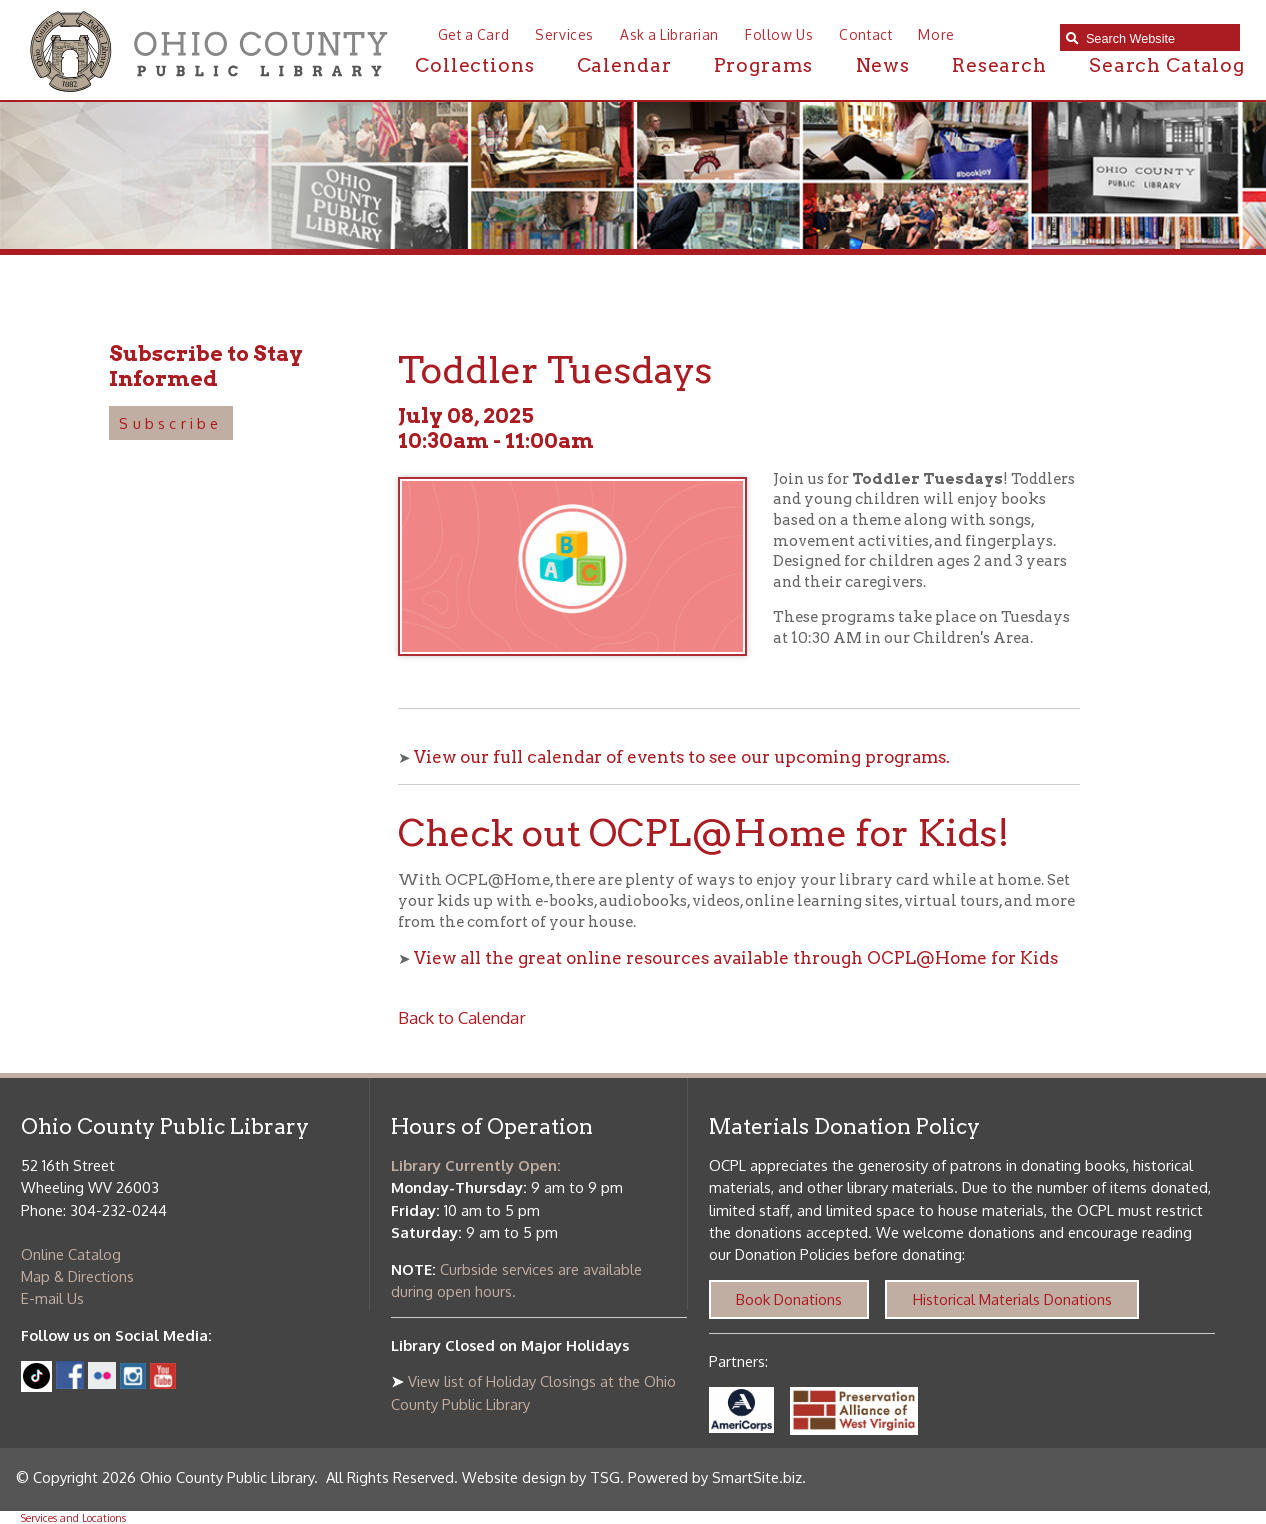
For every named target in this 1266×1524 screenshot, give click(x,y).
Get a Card (473, 34)
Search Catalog (1167, 65)
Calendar (624, 65)
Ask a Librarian (669, 34)
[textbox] (1158, 38)
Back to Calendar (462, 1017)
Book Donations (789, 1299)
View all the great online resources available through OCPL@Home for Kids (736, 958)
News (883, 65)
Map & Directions (77, 1276)
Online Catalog (71, 1254)
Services (564, 34)
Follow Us (779, 34)
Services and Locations (73, 1517)
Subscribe (170, 423)
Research (999, 65)
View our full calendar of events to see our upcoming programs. (682, 757)
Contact (865, 34)
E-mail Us (52, 1298)
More (936, 34)
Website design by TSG (541, 1477)
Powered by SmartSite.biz (715, 1477)
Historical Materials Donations (1012, 1299)
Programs (764, 65)
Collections (474, 65)
